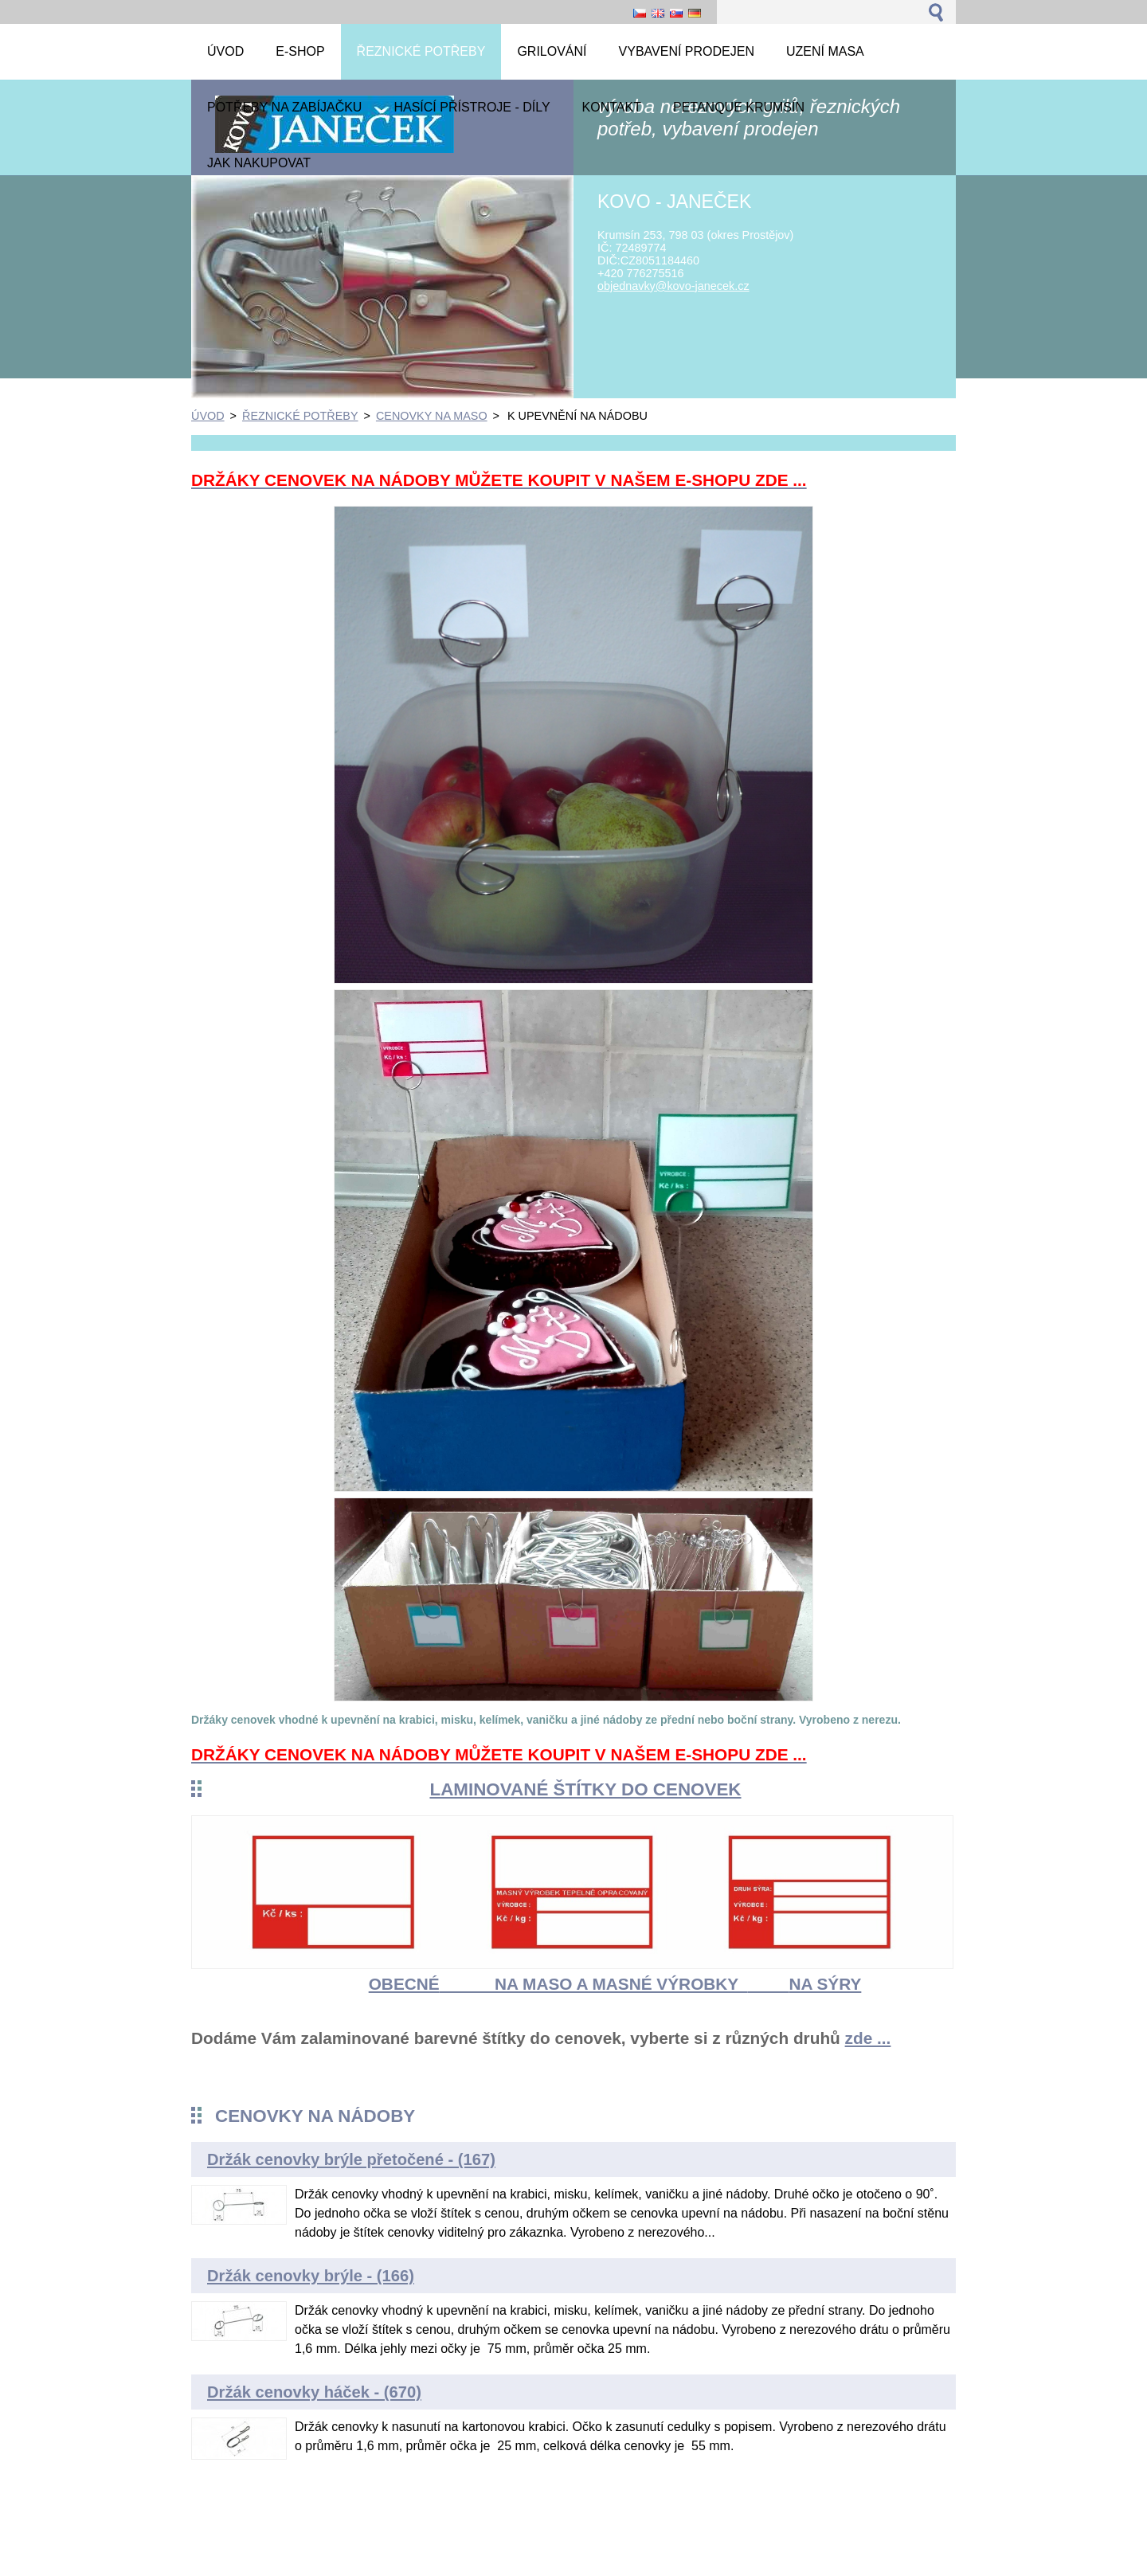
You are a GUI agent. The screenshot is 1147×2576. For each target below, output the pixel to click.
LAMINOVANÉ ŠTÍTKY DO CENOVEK (585, 1789)
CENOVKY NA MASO (431, 415)
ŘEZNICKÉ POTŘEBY (300, 415)
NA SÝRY (825, 1984)
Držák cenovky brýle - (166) (310, 2275)
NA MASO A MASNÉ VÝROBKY (621, 1984)
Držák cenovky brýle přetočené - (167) (351, 2159)
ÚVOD (208, 415)
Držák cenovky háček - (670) (314, 2392)
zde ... (868, 2038)
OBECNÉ (404, 1984)
